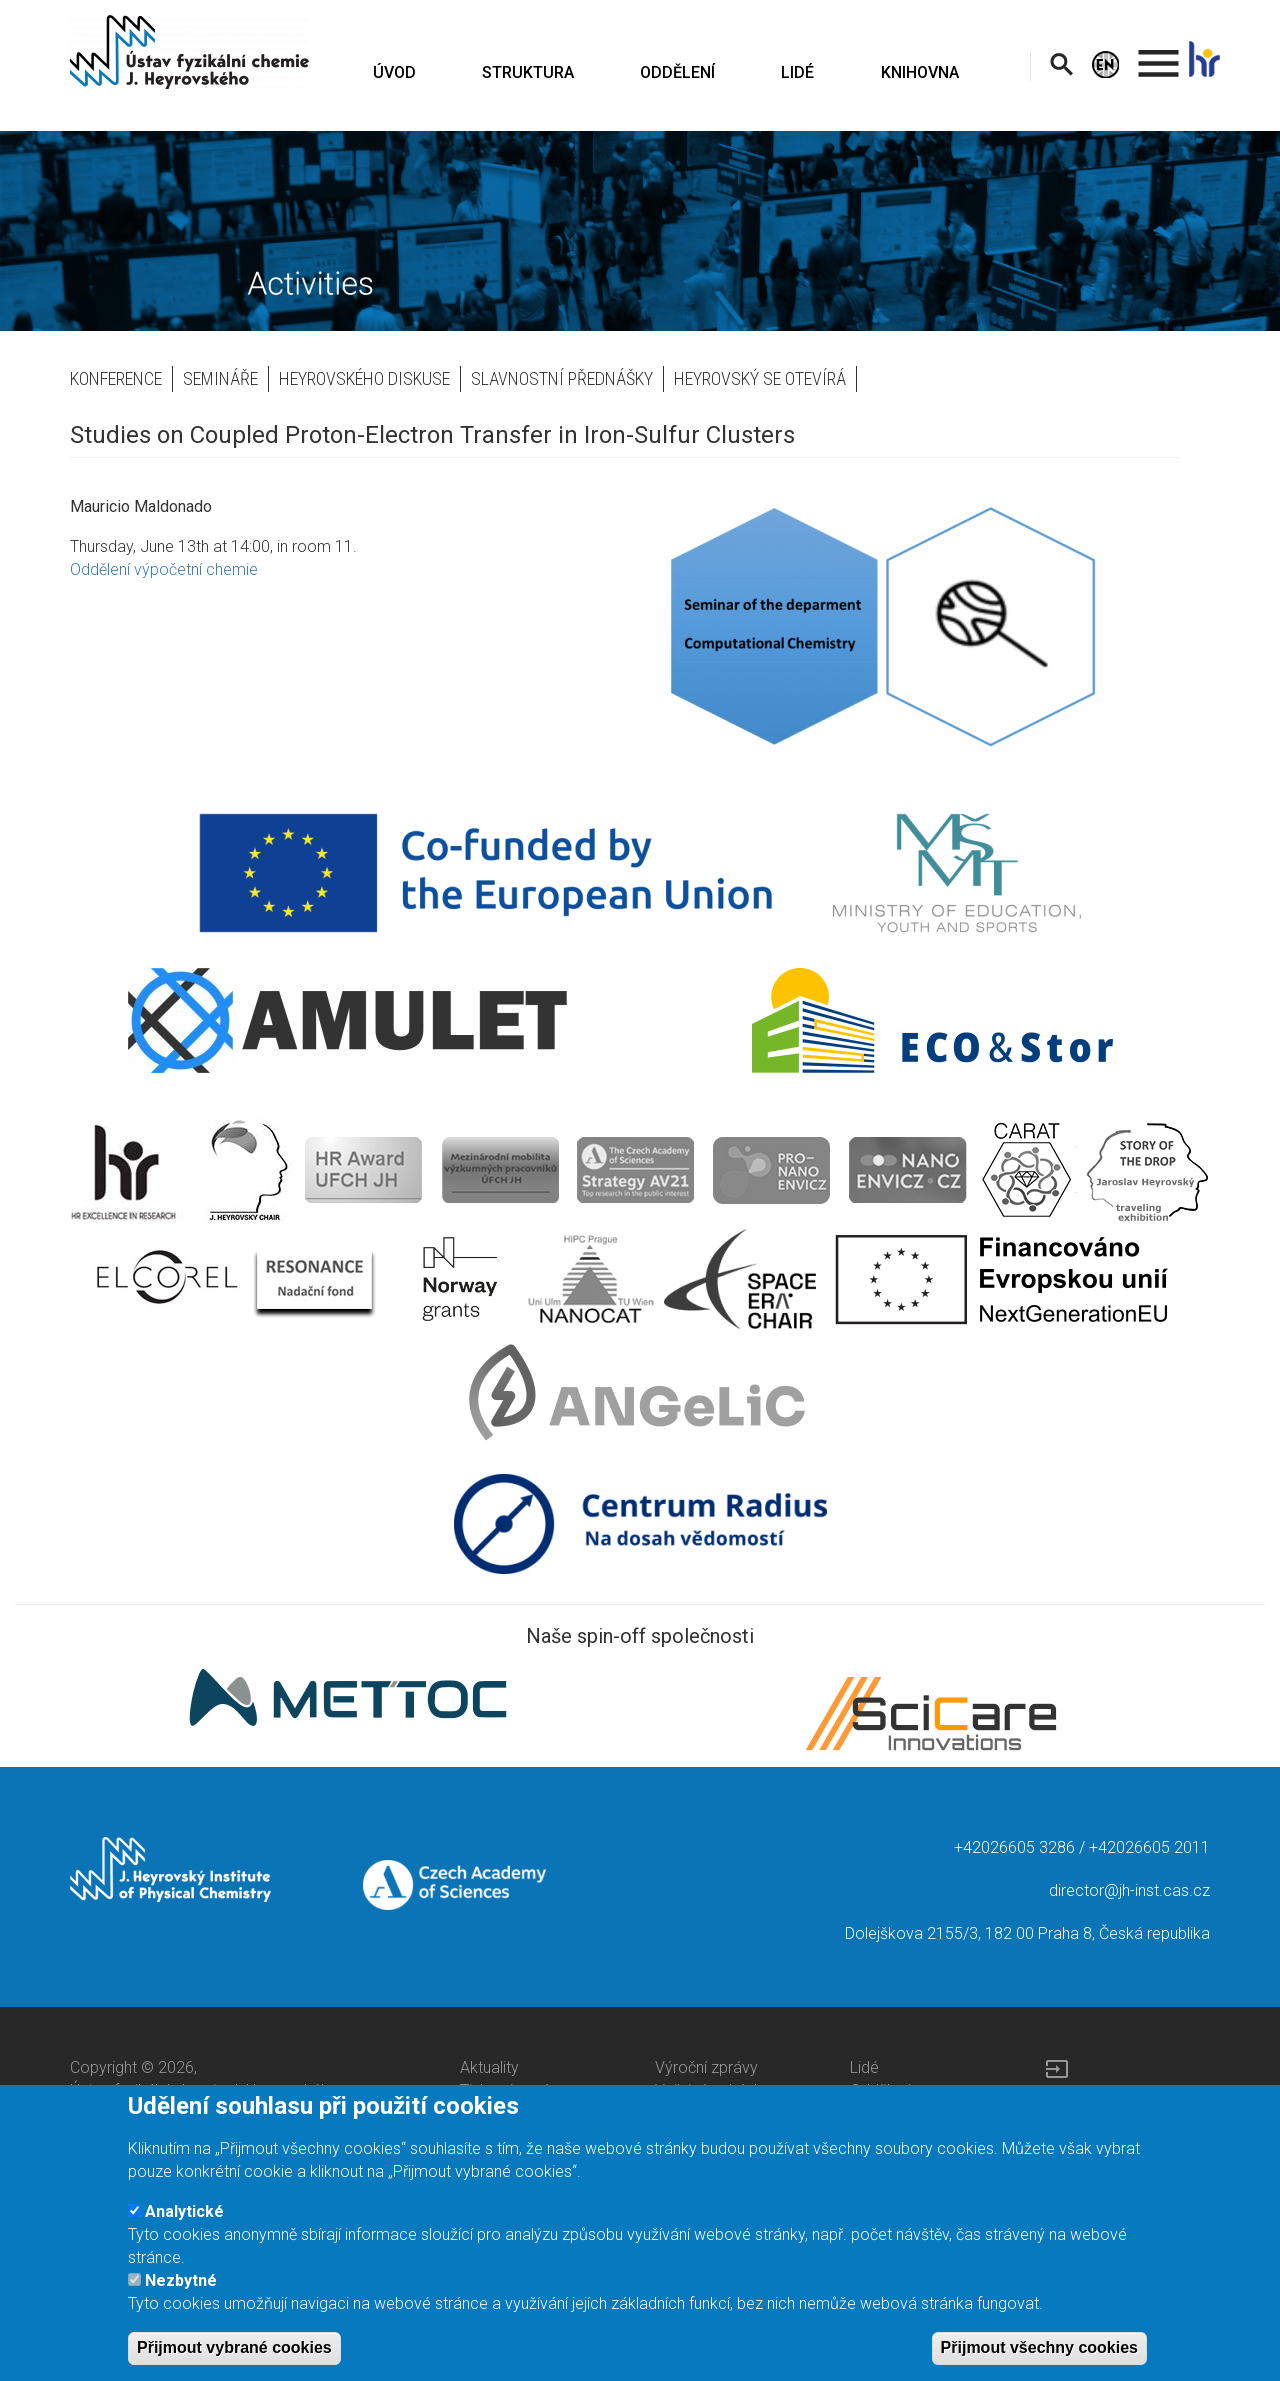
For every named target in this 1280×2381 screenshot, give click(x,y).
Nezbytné (181, 2294)
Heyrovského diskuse (364, 378)
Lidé (864, 2067)
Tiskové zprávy (513, 2090)
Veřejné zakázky (712, 2090)
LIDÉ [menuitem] (797, 72)
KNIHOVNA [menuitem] (920, 72)
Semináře (220, 378)
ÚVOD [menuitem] (394, 72)
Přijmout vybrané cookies (234, 2361)
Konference (116, 378)
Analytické (184, 2225)
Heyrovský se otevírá (760, 378)
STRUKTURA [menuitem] (528, 72)
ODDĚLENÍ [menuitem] (677, 72)
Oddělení (880, 2090)
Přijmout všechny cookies (1039, 2361)
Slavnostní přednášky (562, 378)
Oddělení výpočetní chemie (164, 569)
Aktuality (489, 2067)
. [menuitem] (1159, 54)
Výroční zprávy (706, 2067)
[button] (910, 627)
